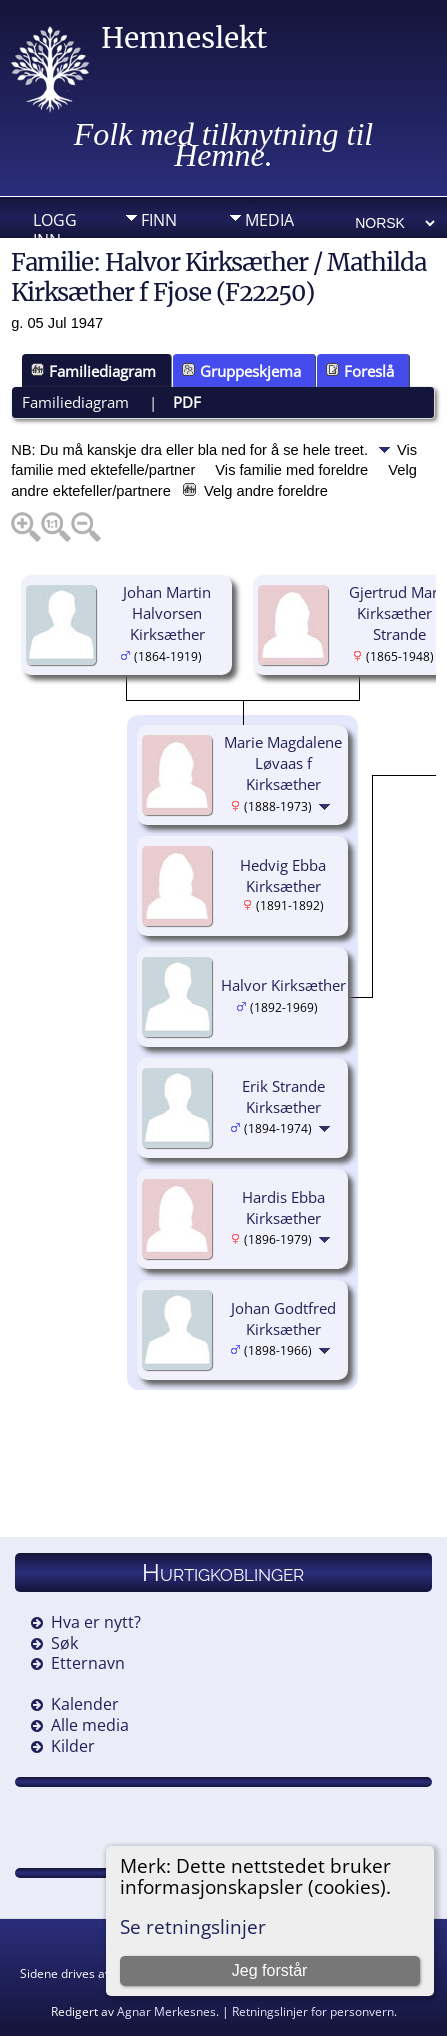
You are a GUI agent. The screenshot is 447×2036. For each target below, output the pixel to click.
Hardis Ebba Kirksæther (283, 1207)
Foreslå (360, 371)
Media (269, 220)
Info (159, 251)
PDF (187, 402)
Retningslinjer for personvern (313, 2011)
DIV (258, 251)
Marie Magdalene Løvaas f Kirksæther (283, 763)
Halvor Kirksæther (283, 985)
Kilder (73, 1746)
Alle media (90, 1725)
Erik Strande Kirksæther (283, 1096)
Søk (64, 1643)
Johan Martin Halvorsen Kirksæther (167, 613)
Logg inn (55, 225)
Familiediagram (93, 371)
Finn (159, 220)
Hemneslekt (184, 38)
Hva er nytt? (96, 1622)
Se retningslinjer (193, 1926)
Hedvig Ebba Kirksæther (283, 875)
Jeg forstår (270, 1970)
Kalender (85, 1704)
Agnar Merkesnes (166, 2011)
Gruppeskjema (241, 371)
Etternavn (88, 1663)
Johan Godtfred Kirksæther (283, 1318)
